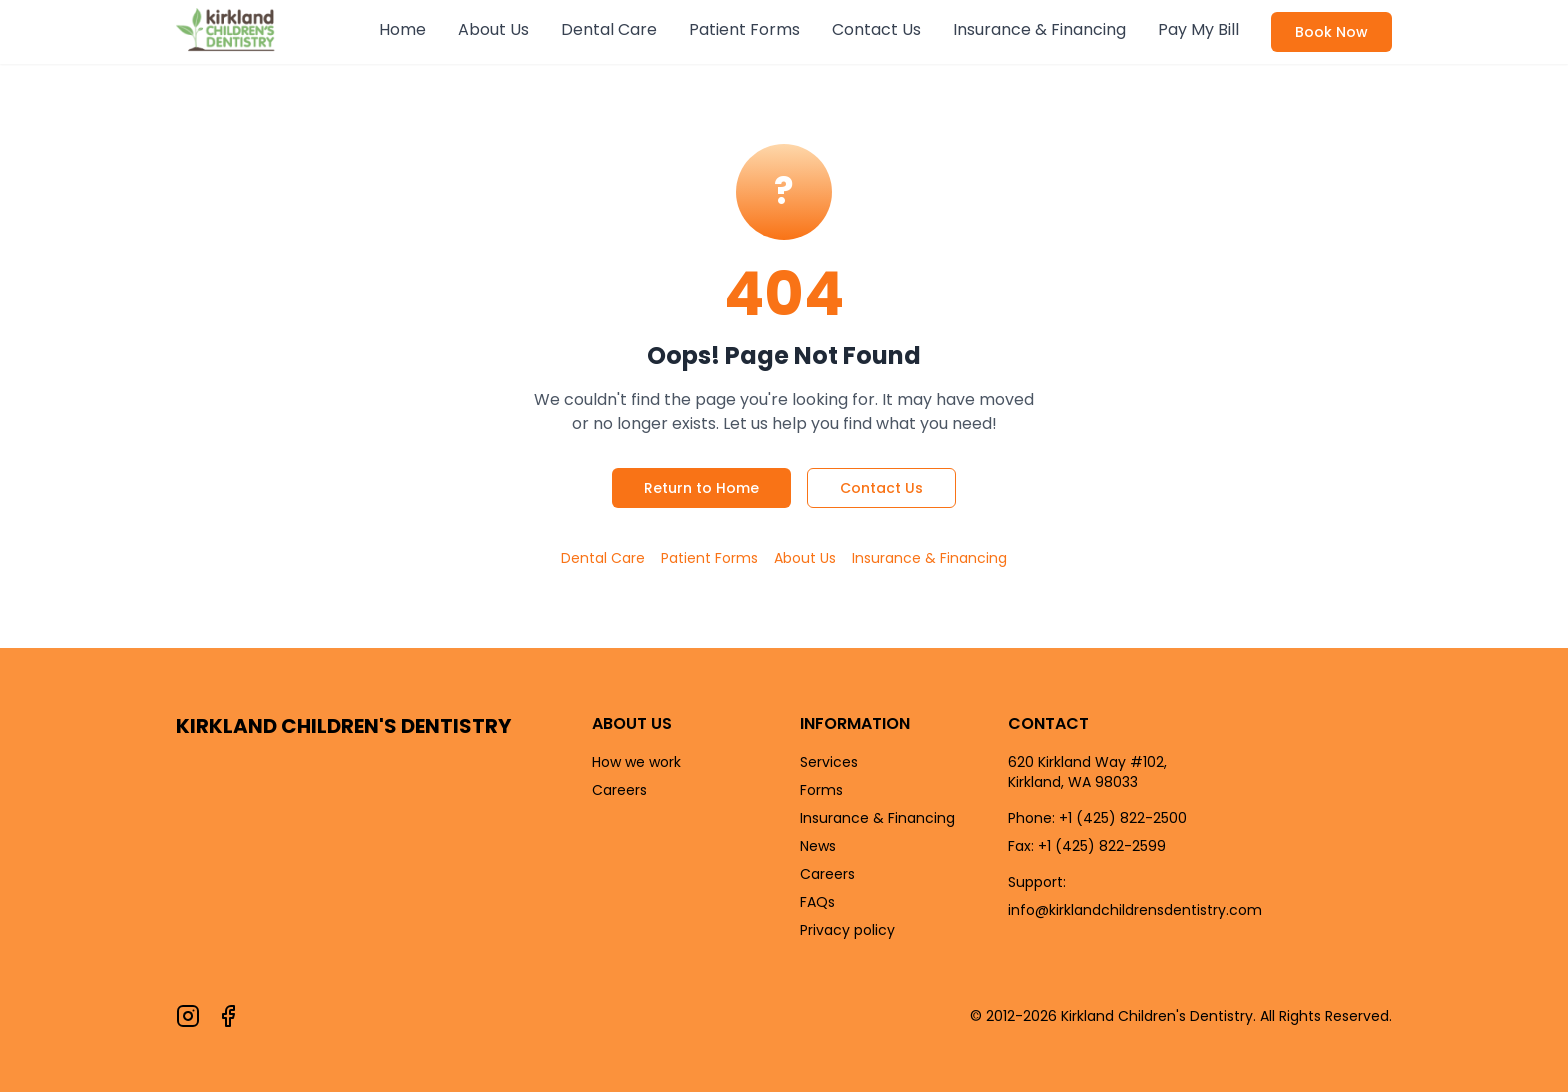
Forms (821, 790)
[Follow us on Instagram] (188, 1016)
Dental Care (609, 29)
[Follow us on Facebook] (228, 1016)
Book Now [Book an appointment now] (1331, 32)
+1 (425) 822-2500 (1123, 818)
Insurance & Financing (1039, 29)
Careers (619, 790)
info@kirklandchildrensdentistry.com (1135, 910)
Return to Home (701, 488)
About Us (493, 29)
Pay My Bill (1198, 29)
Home (402, 29)
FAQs (817, 902)
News (818, 846)
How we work (636, 762)
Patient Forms (744, 29)
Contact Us (876, 29)
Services (829, 762)
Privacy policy (847, 930)
